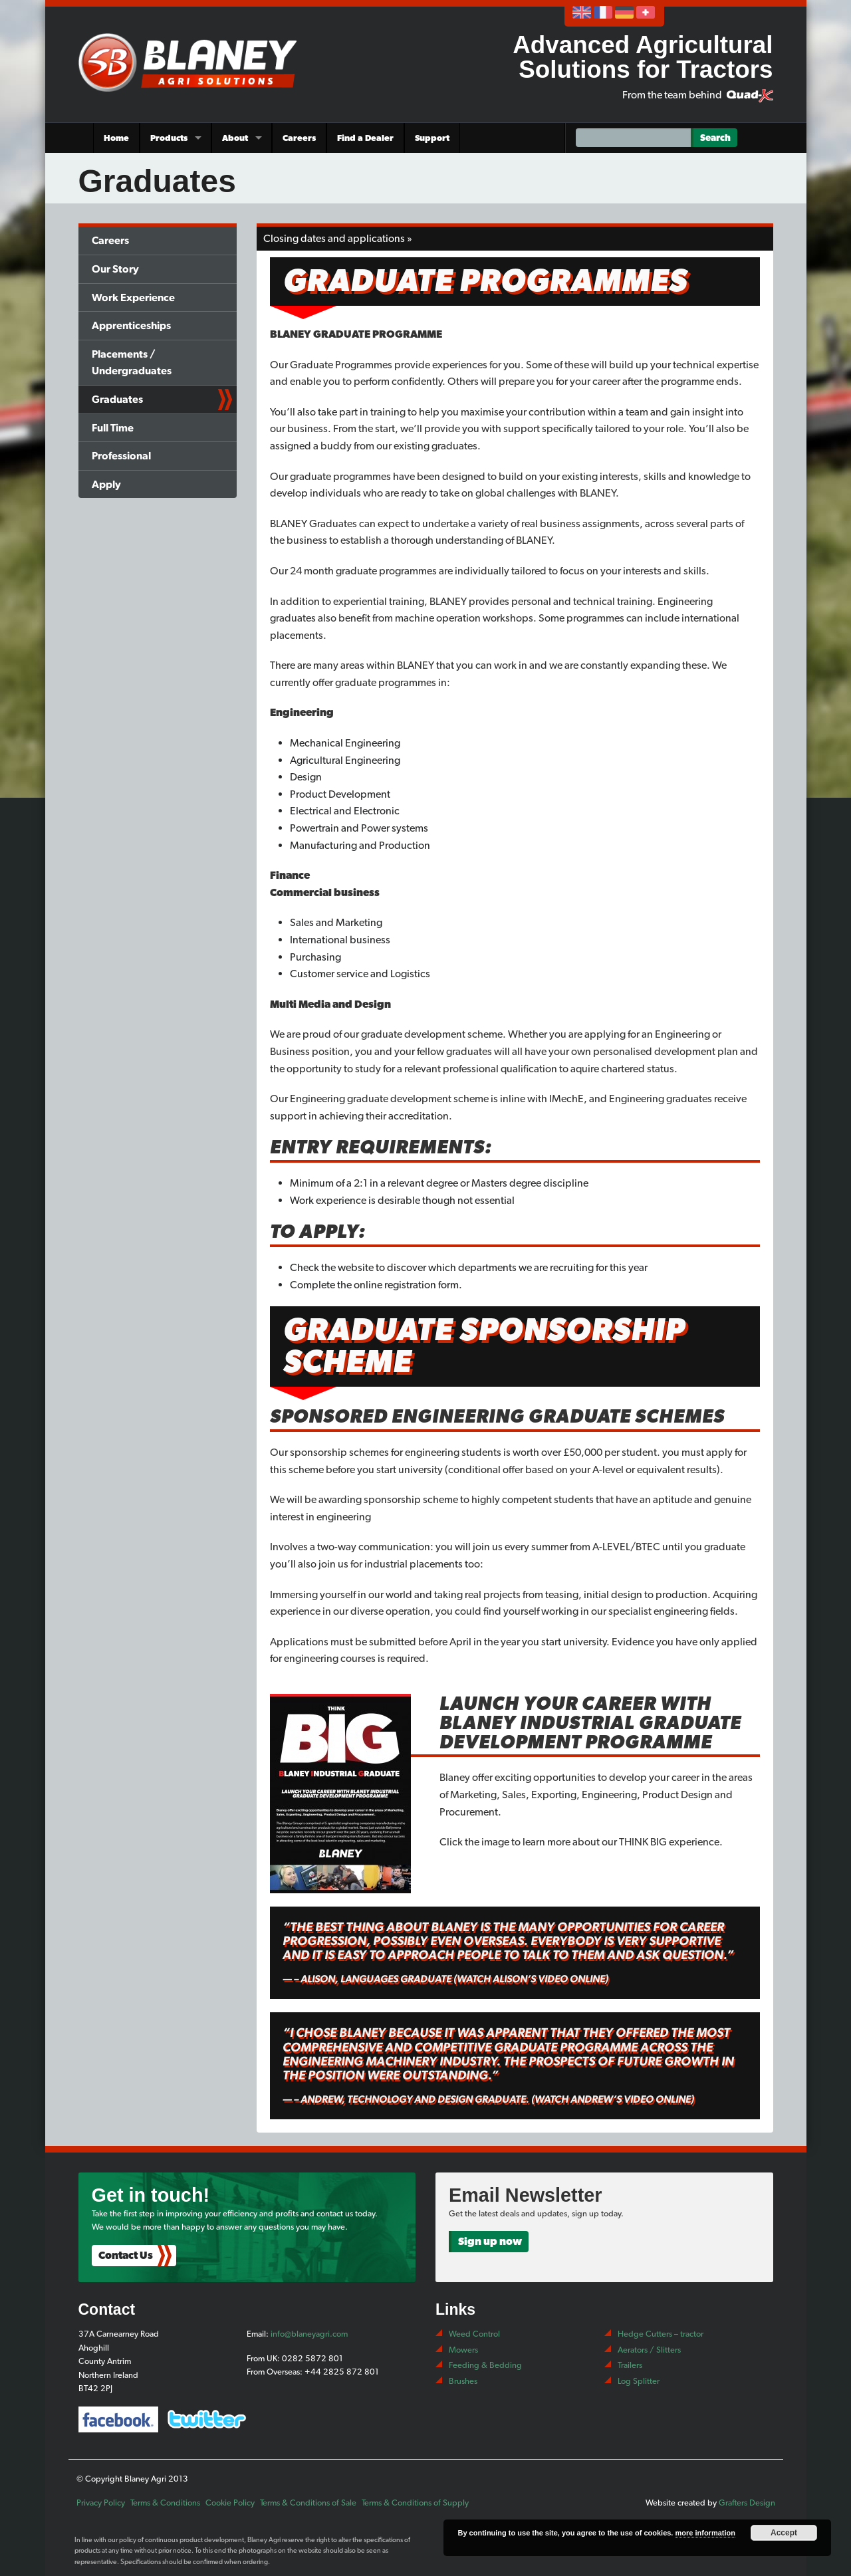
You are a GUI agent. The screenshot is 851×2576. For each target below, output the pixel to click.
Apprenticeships (131, 325)
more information (705, 2533)
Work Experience (133, 297)
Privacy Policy (100, 2503)
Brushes (463, 2381)
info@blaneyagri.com (309, 2334)
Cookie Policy (230, 2503)
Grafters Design (747, 2503)
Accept (784, 2532)
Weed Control (474, 2334)
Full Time (113, 427)
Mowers (463, 2350)
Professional (121, 455)
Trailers (630, 2365)
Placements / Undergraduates (132, 363)
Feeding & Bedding (485, 2365)
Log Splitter (639, 2381)
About (235, 138)
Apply (106, 484)
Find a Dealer (365, 138)
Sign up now (490, 2241)
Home (116, 138)
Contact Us (125, 2255)
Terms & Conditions (165, 2503)
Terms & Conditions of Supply (415, 2503)
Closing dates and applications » (337, 238)
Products (168, 138)
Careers (299, 138)
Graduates (117, 399)
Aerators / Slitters (649, 2350)
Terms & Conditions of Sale (308, 2503)
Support (432, 138)
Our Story (115, 269)
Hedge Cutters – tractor (660, 2334)
